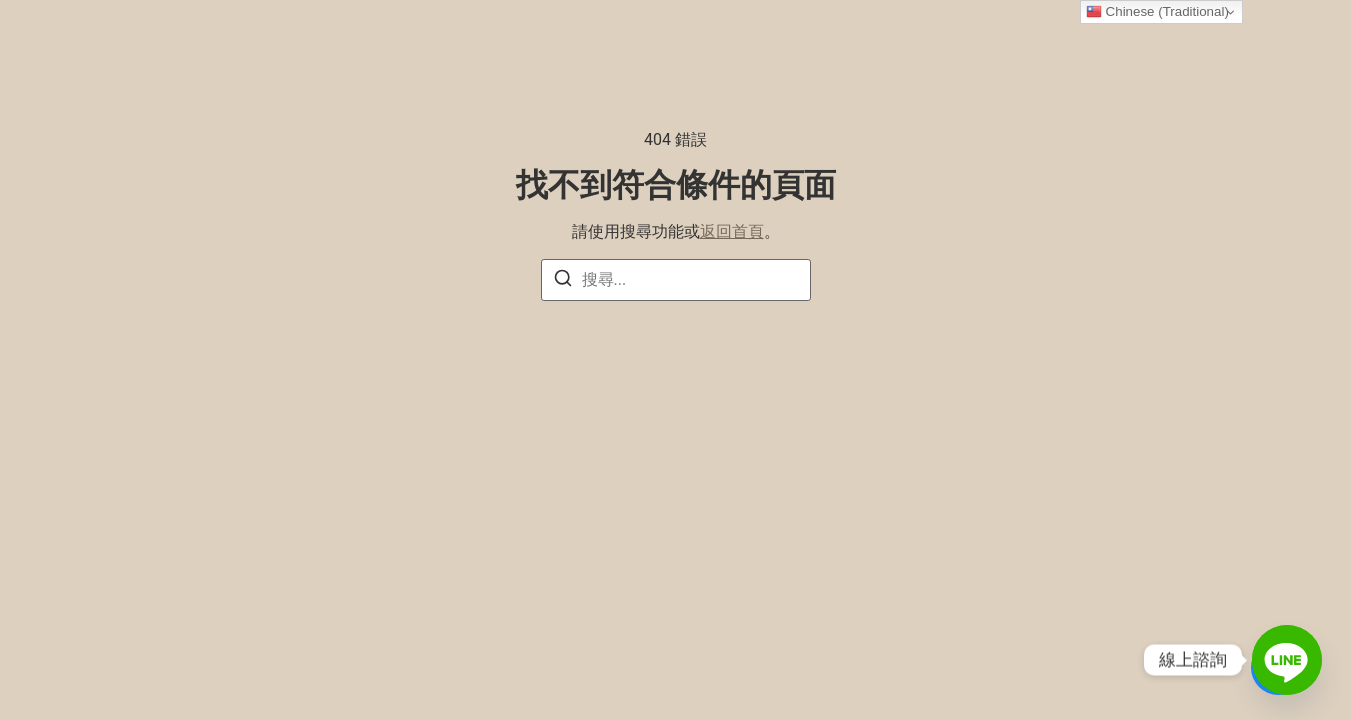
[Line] (1287, 660)
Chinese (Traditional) (1157, 12)
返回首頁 (732, 231)
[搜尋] (563, 281)
